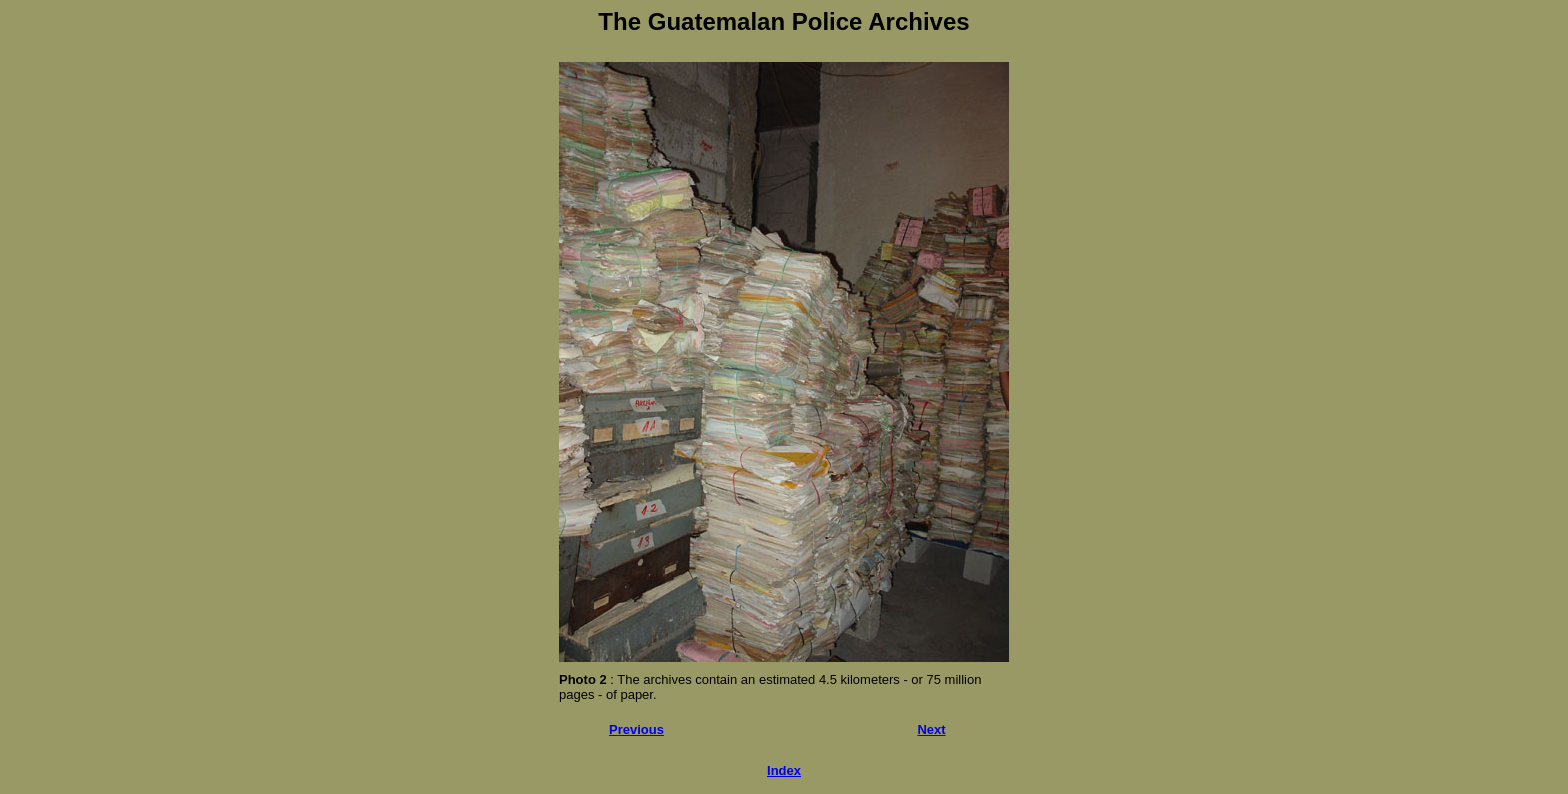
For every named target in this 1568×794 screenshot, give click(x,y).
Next (931, 729)
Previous (636, 729)
